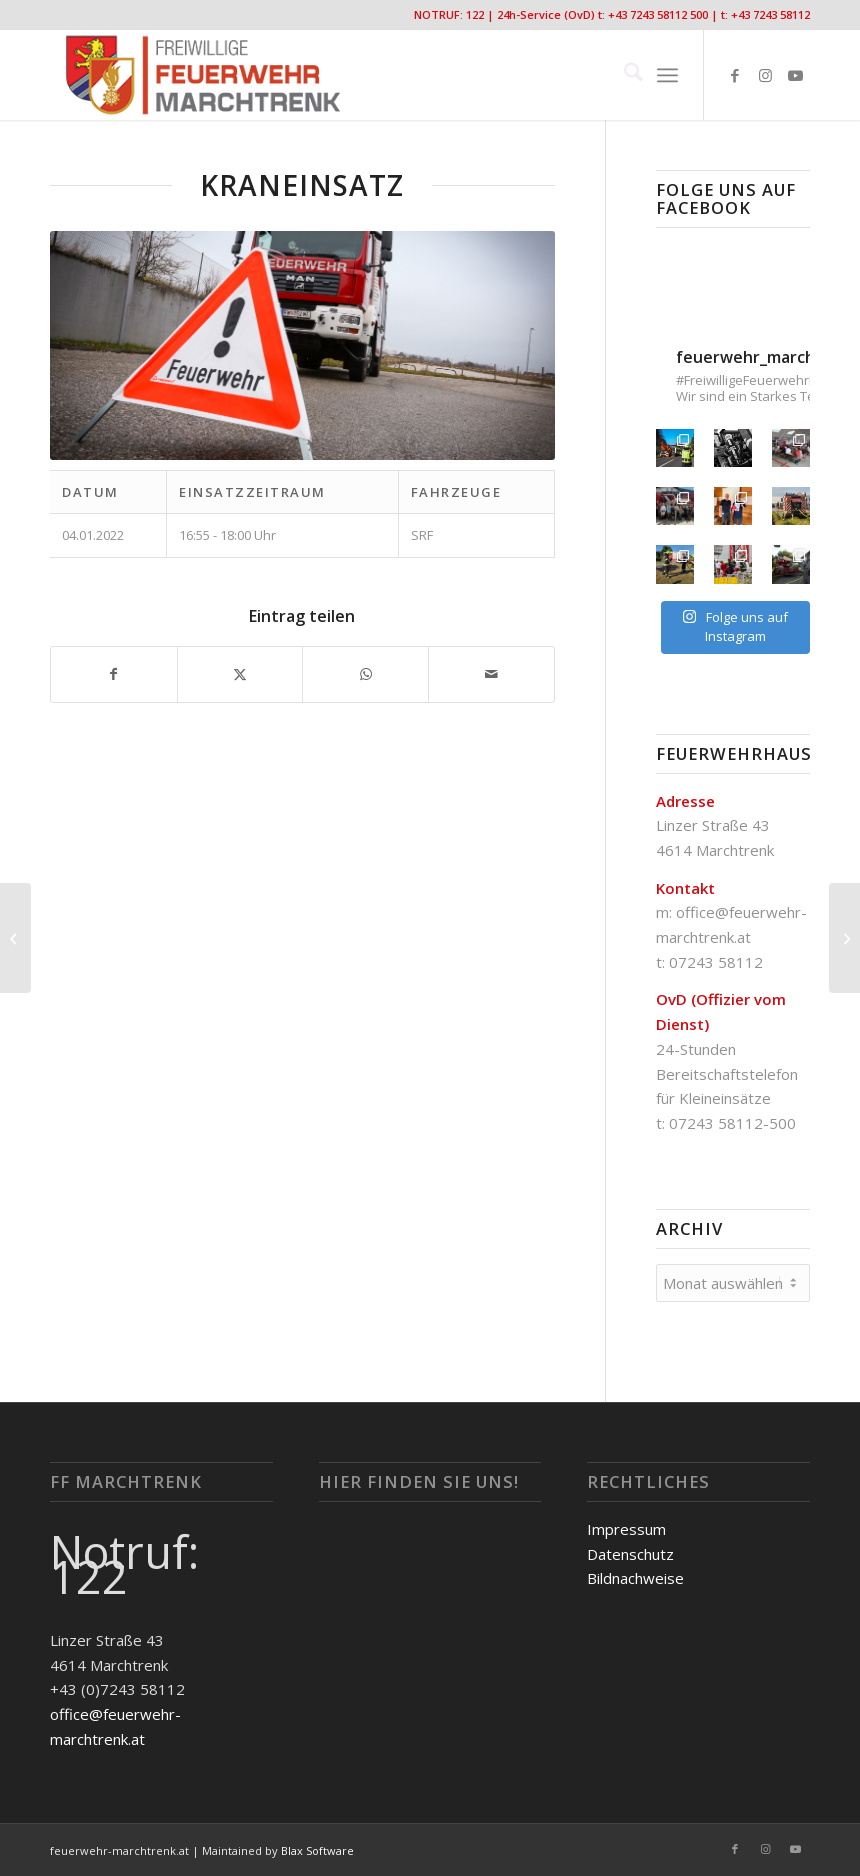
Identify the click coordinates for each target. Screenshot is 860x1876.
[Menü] (667, 75)
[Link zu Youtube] (795, 75)
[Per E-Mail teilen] (491, 674)
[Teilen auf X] (240, 674)
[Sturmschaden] (844, 938)
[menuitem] (623, 75)
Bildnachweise (635, 1575)
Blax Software (317, 1847)
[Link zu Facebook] (735, 75)
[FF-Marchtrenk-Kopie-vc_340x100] (203, 75)
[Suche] (623, 75)
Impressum (626, 1526)
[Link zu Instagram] (765, 75)
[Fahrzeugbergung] (15, 938)
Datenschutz (630, 1551)
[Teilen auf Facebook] (114, 674)
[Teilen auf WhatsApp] (365, 674)
